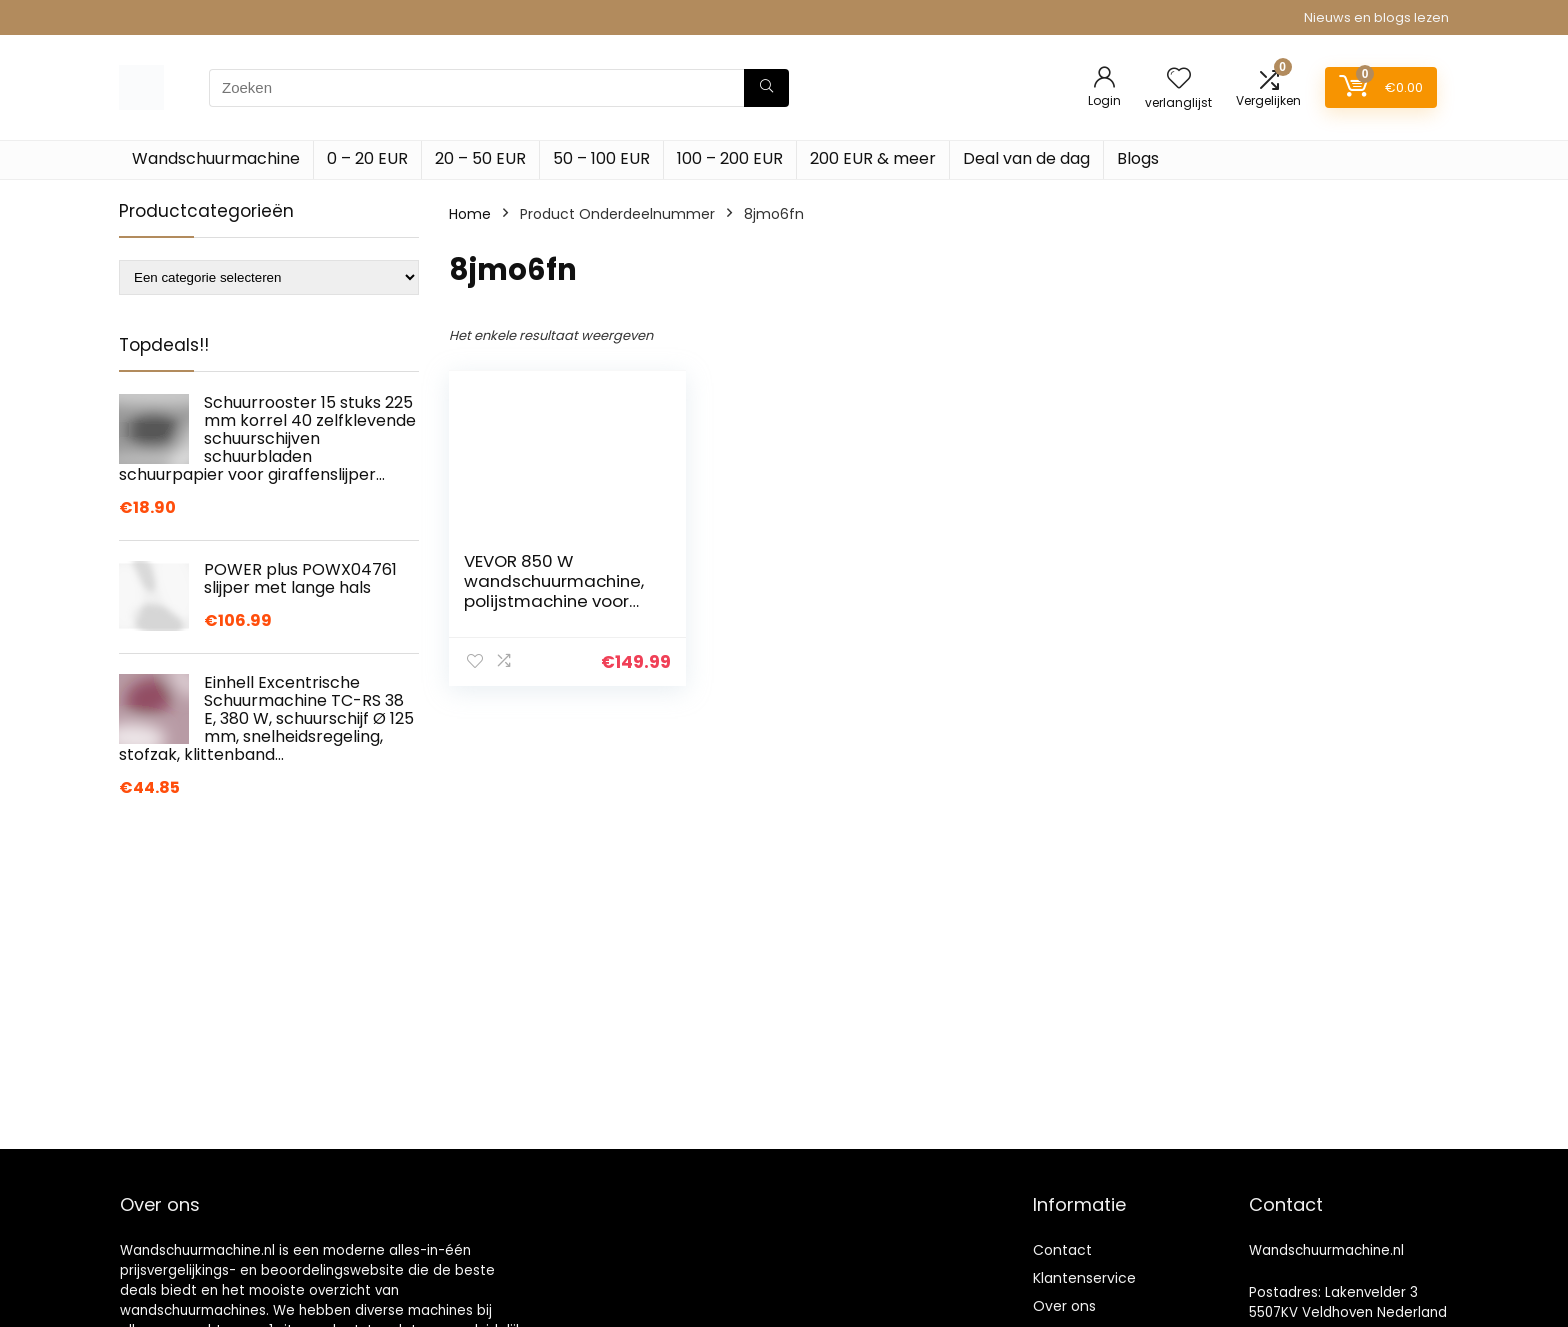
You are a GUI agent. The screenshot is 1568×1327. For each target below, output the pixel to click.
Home (470, 214)
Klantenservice (1084, 1278)
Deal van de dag (1026, 158)
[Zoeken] (766, 88)
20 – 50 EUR (480, 158)
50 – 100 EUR (601, 158)
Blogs (1138, 158)
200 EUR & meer (873, 158)
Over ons (1064, 1306)
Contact (1062, 1250)
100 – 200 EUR (730, 158)
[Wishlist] (1179, 79)
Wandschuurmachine (216, 158)
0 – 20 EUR (367, 158)
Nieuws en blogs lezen (1376, 17)
